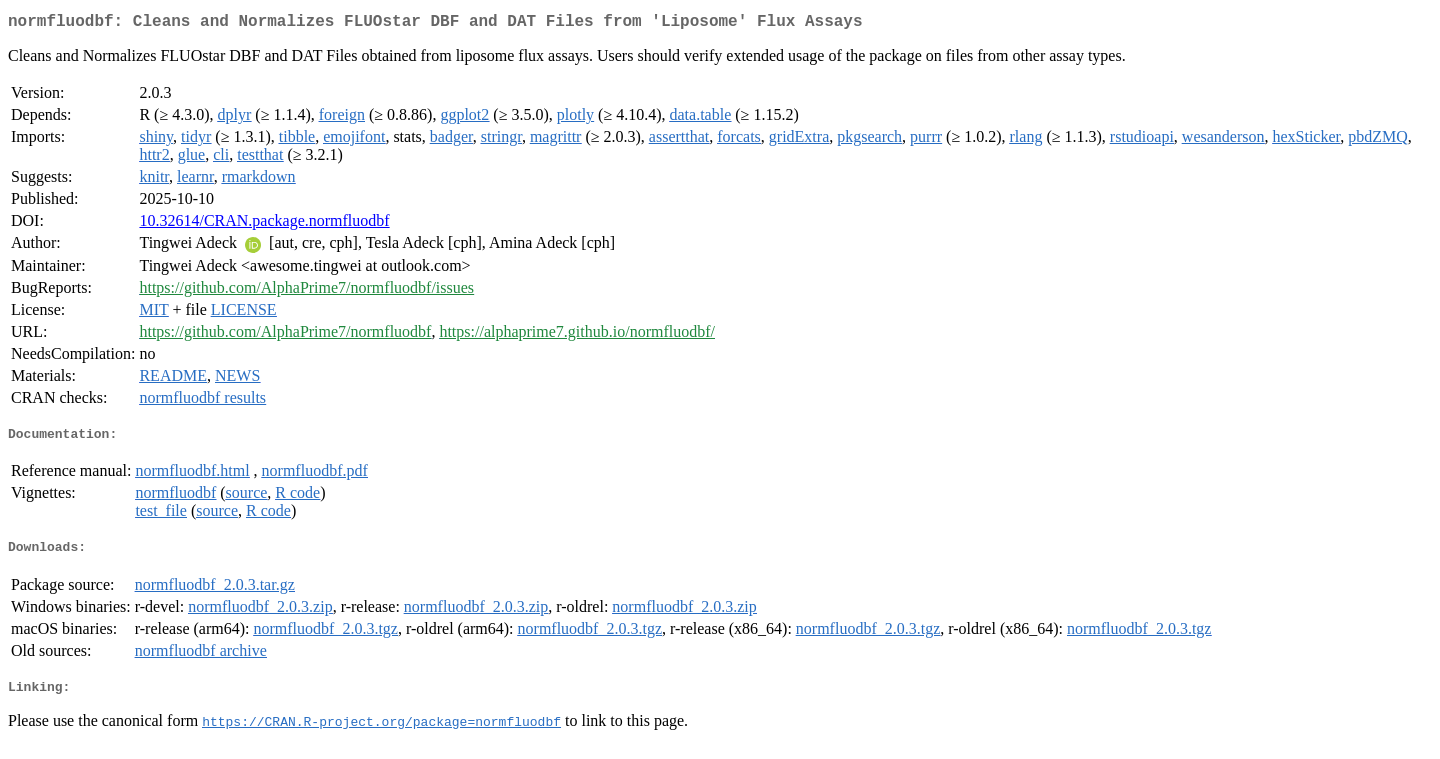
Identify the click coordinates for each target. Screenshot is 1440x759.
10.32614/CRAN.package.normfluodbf (264, 224)
